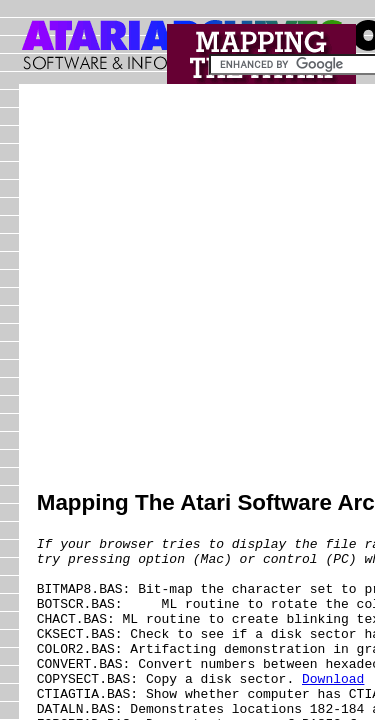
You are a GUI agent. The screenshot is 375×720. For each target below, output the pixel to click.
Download (333, 711)
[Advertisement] (187, 289)
